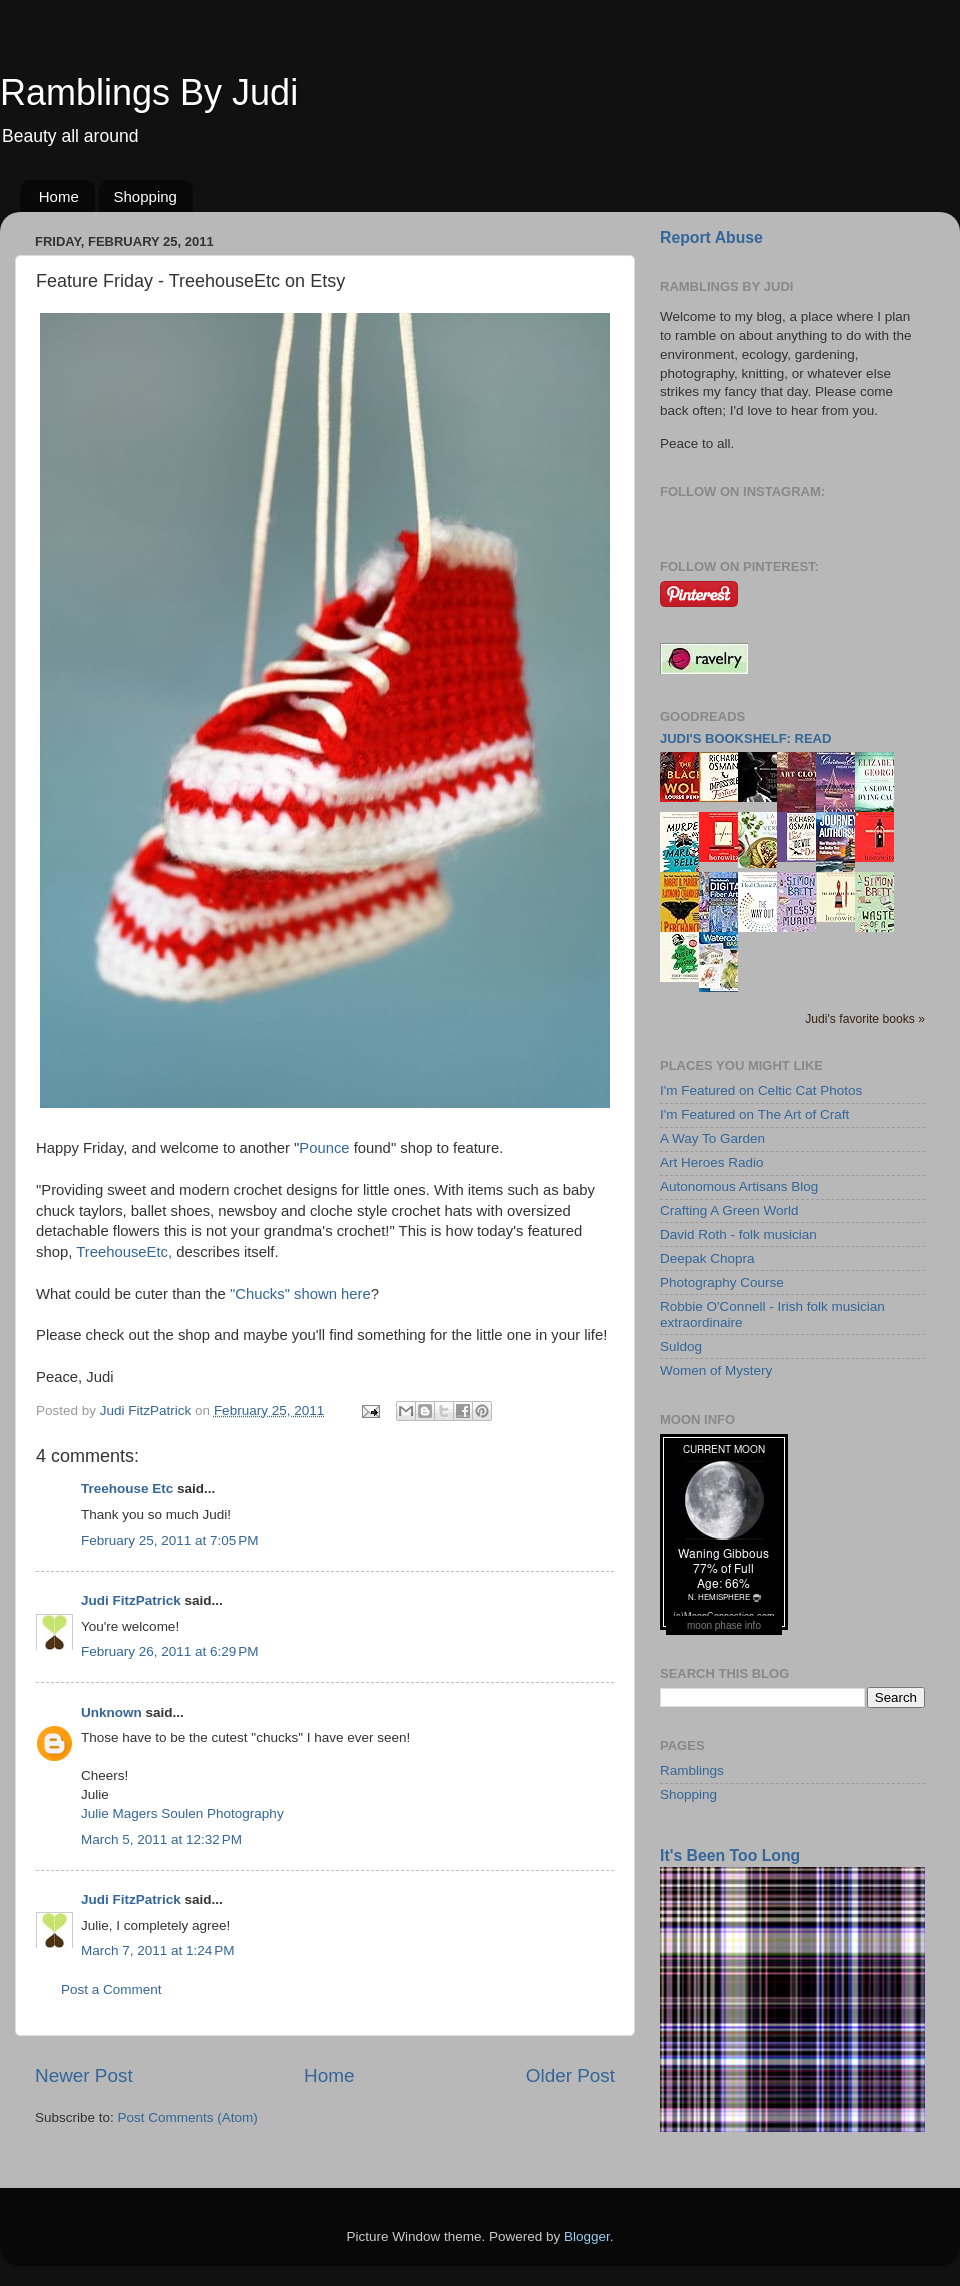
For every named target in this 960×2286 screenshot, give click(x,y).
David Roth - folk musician (738, 1234)
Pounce (324, 1148)
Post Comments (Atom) (188, 2117)
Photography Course (722, 1282)
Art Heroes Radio (712, 1162)
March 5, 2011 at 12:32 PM (161, 1839)
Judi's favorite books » (865, 1019)
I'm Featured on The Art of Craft (754, 1114)
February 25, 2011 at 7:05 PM (169, 1540)
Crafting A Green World (729, 1210)
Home (59, 196)
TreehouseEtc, (126, 1252)
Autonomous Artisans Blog (739, 1186)
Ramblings (692, 1770)
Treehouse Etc (127, 1488)
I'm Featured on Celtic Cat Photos (761, 1090)
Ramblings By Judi (149, 92)
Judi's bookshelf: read (745, 738)
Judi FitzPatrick (131, 1600)
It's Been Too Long (730, 1855)
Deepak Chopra (707, 1258)
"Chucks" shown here (300, 1294)
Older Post (570, 2075)
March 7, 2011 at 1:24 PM (157, 1950)
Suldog (681, 1346)
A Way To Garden (712, 1138)
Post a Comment (111, 1989)
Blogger (587, 2236)
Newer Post (84, 2075)
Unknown (111, 1712)
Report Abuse (711, 237)
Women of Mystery (716, 1370)
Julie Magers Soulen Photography (182, 1813)
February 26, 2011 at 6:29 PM (169, 1651)
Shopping (145, 196)
